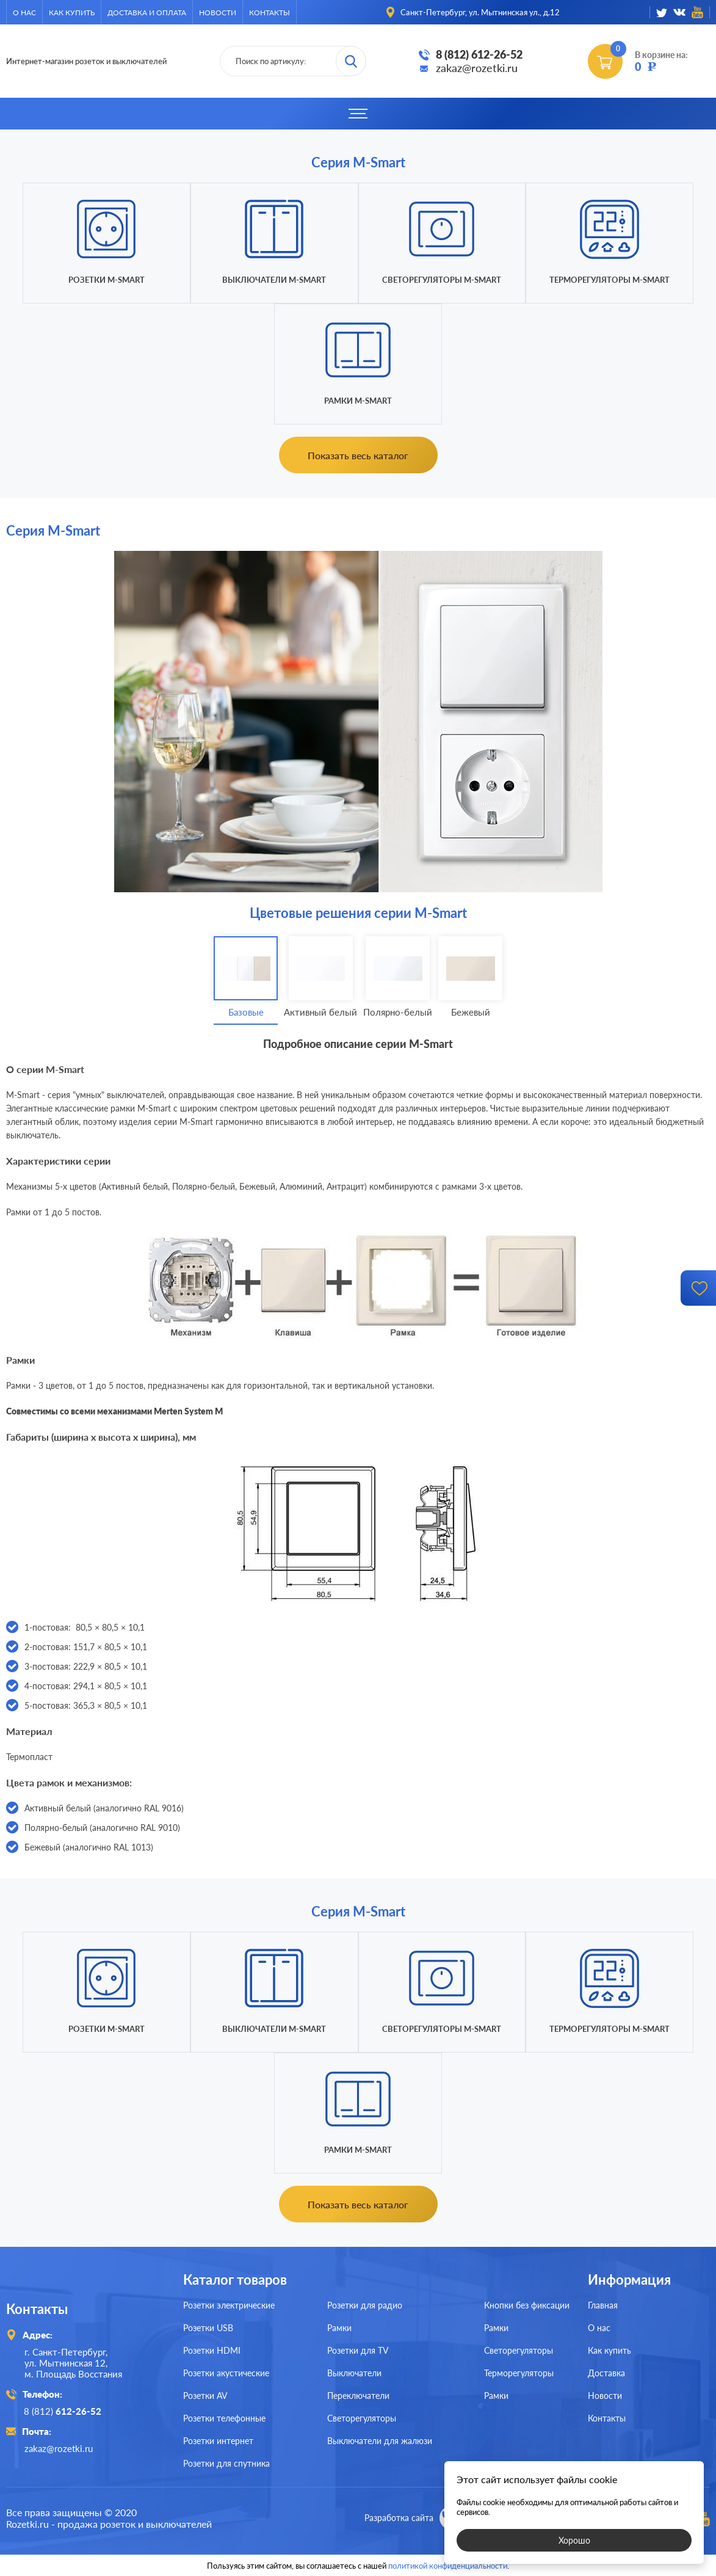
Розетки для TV (357, 2350)
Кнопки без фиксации (527, 2305)
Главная (603, 2305)
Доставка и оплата (146, 12)
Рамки (339, 2328)
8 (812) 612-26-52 (479, 54)
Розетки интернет (218, 2441)
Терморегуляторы (519, 2373)
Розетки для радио (364, 2305)
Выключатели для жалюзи (379, 2441)
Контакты (269, 12)
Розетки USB (208, 2328)
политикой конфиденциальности (447, 2565)
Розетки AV (205, 2395)
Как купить (72, 12)
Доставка (606, 2373)
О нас (24, 12)
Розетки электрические (229, 2305)
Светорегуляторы (361, 2418)
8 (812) (63, 2411)
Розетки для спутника (226, 2463)
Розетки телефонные (224, 2418)
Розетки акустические (226, 2373)
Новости (217, 12)
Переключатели (358, 2395)
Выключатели (354, 2373)
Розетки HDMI (211, 2350)
